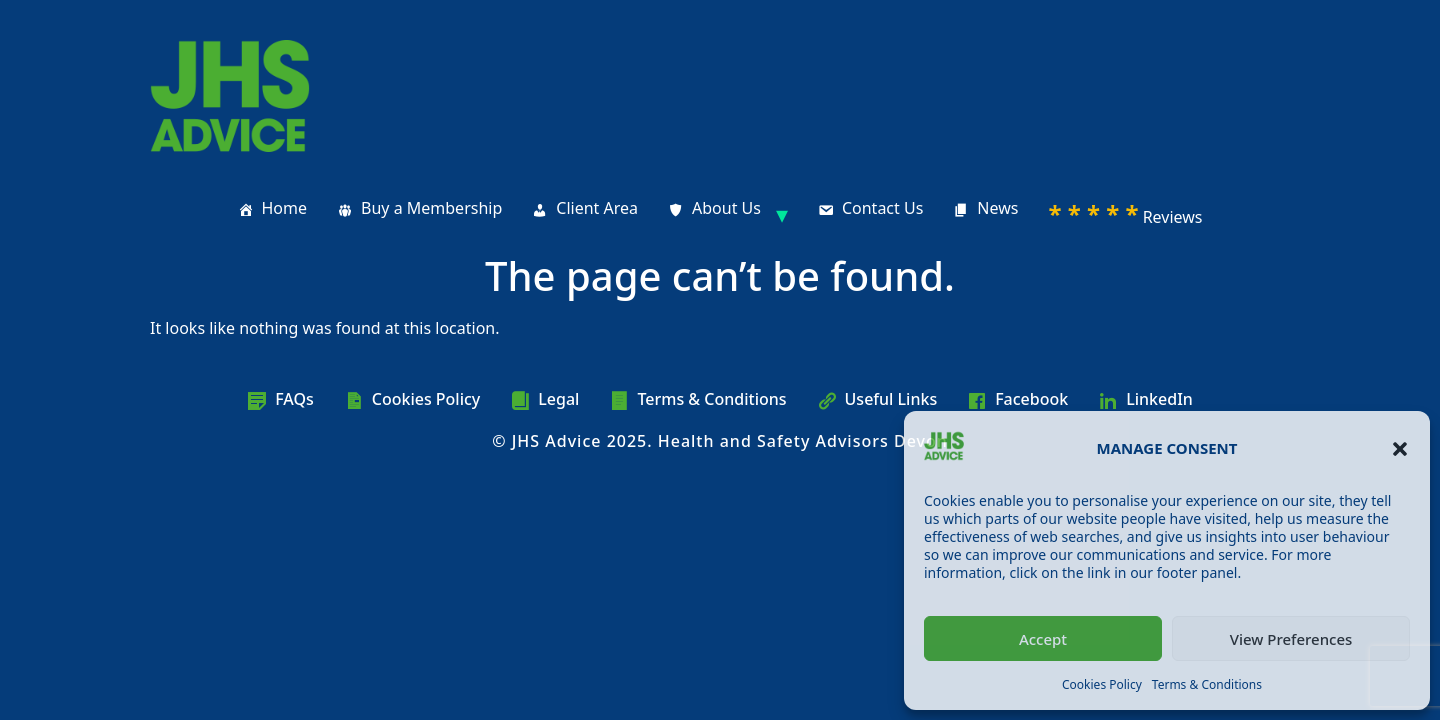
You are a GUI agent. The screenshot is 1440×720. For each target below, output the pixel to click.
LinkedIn (1159, 399)
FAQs (294, 399)
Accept (1043, 639)
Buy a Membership (431, 208)
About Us (726, 208)
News (997, 208)
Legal (558, 399)
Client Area (597, 208)
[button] (1400, 449)
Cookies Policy (1102, 684)
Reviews (1125, 213)
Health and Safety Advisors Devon (803, 441)
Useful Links (891, 399)
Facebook (1031, 399)
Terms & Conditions (1207, 684)
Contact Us (882, 208)
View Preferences (1291, 639)
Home (285, 208)
